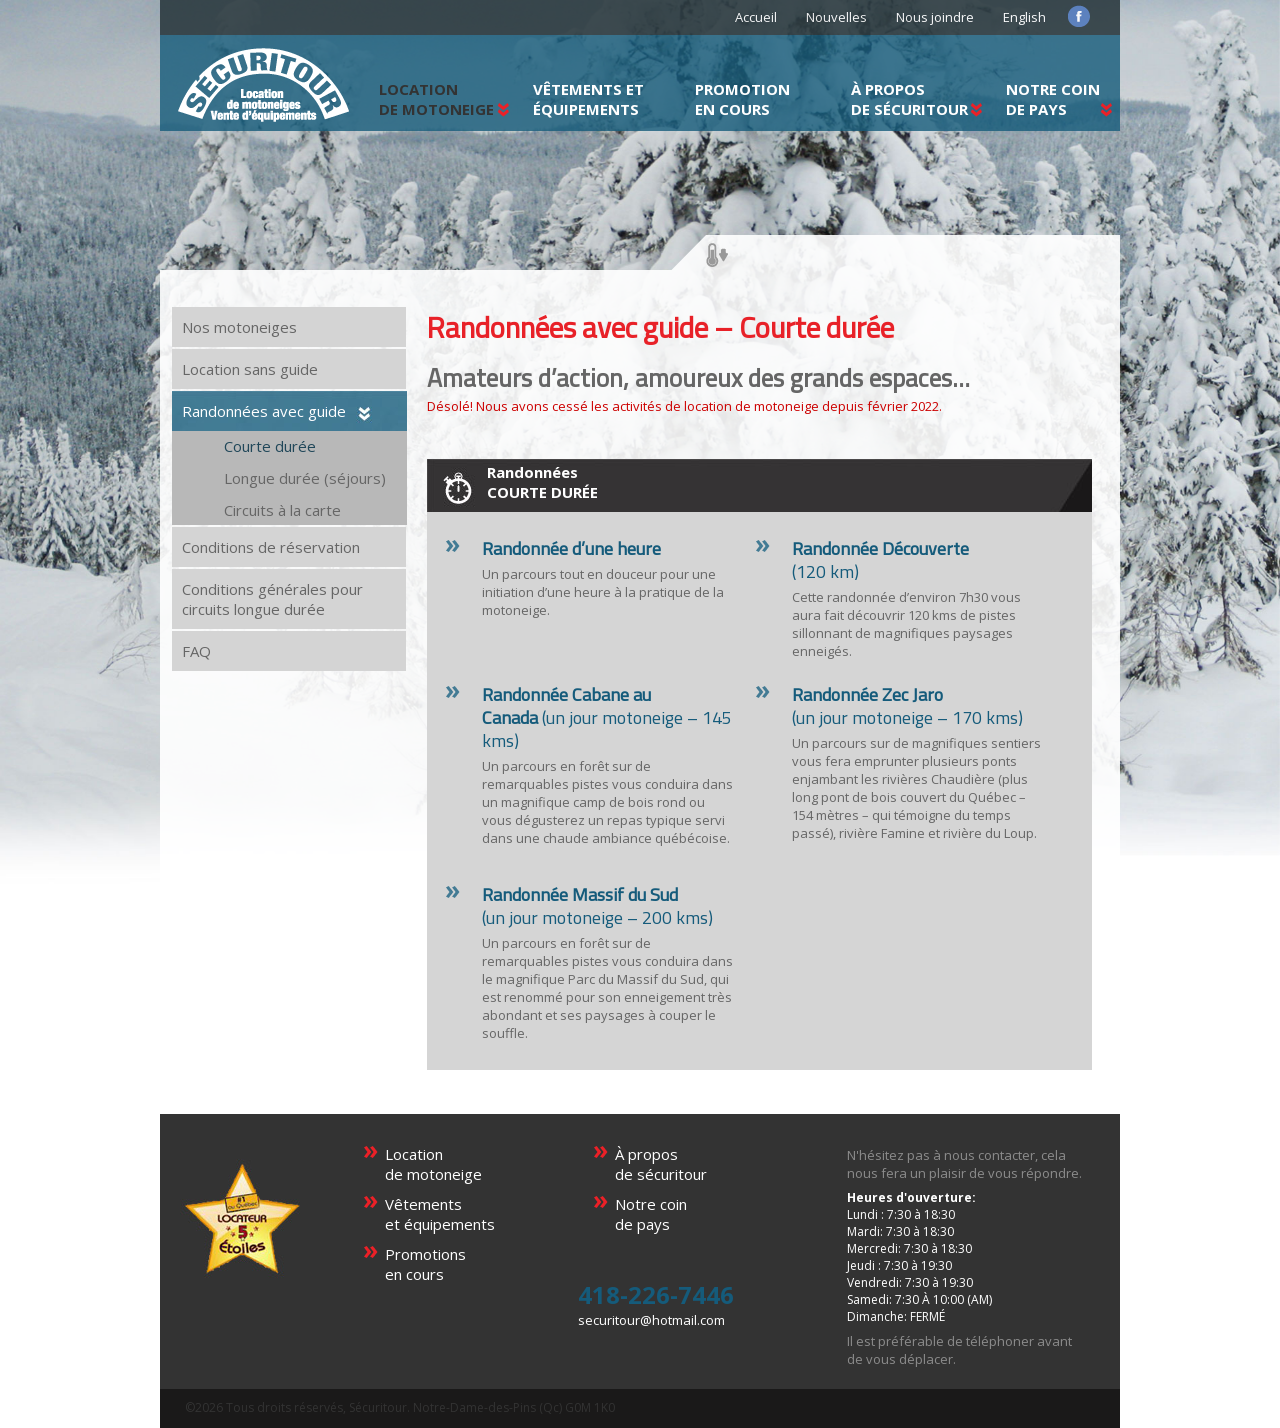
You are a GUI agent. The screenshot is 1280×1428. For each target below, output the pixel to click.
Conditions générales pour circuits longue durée (272, 599)
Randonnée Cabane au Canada (566, 706)
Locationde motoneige (433, 1164)
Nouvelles (836, 17)
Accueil (756, 17)
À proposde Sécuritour (909, 99)
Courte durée (270, 446)
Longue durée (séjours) (305, 478)
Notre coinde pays (1053, 99)
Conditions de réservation (271, 547)
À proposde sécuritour (661, 1164)
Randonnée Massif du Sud (580, 894)
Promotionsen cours (425, 1264)
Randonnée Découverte (880, 548)
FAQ (196, 651)
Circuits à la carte (282, 510)
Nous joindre (935, 17)
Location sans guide (250, 369)
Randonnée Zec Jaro (867, 694)
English (1024, 17)
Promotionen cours (742, 99)
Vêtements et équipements (588, 99)
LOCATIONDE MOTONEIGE (436, 99)
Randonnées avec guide (264, 411)
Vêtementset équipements (440, 1214)
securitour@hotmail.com (651, 1320)
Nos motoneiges (239, 327)
